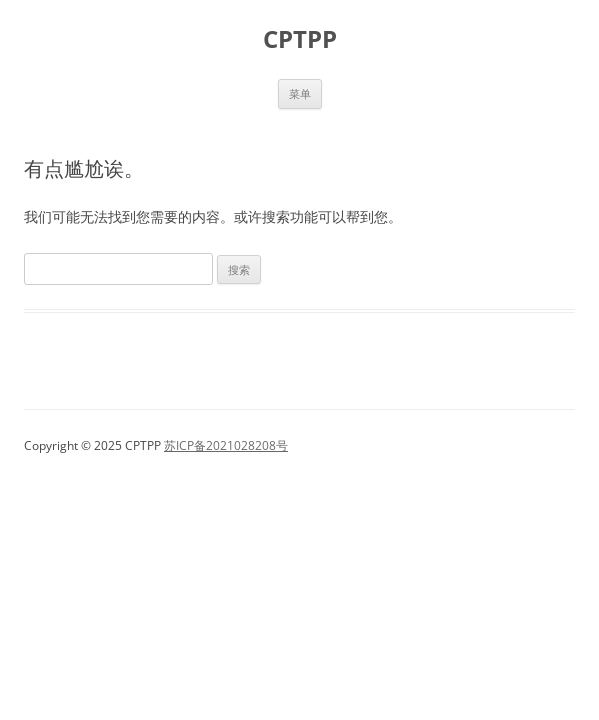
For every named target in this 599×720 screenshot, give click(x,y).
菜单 (300, 93)
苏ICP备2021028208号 (226, 445)
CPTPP (300, 39)
